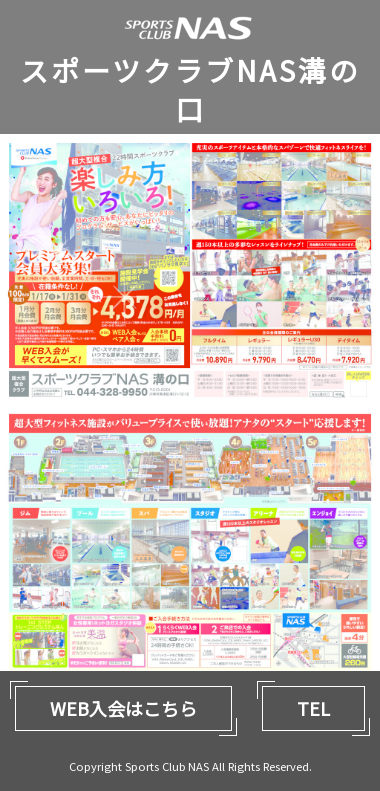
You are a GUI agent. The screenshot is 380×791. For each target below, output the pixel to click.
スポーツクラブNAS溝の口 (190, 90)
